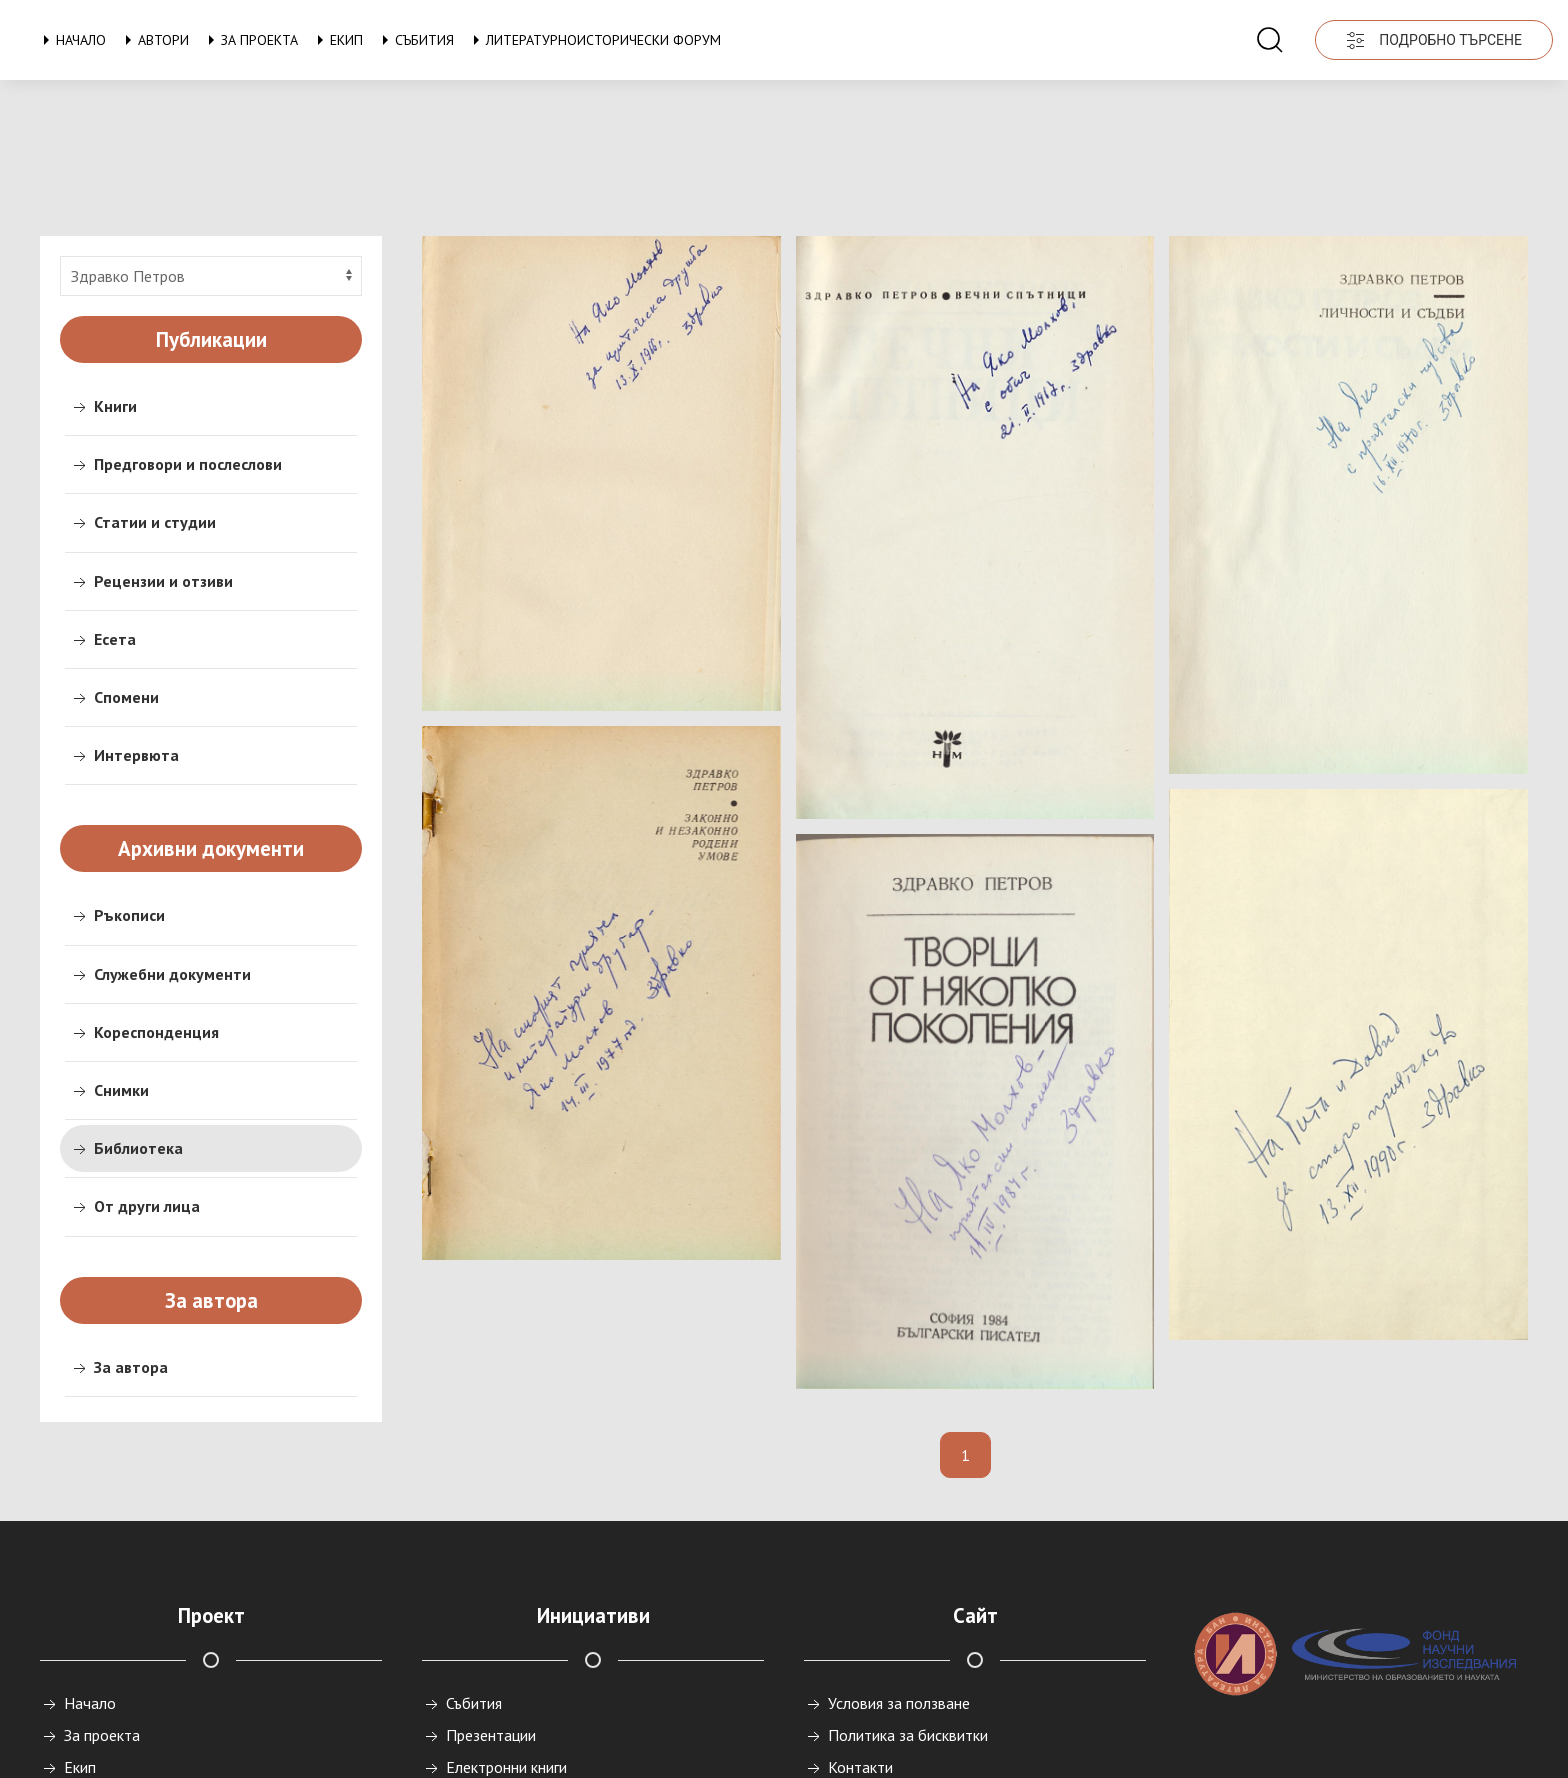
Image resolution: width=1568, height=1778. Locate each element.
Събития (414, 40)
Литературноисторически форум (593, 40)
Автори (153, 40)
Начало (71, 40)
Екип (336, 40)
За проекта (249, 40)
